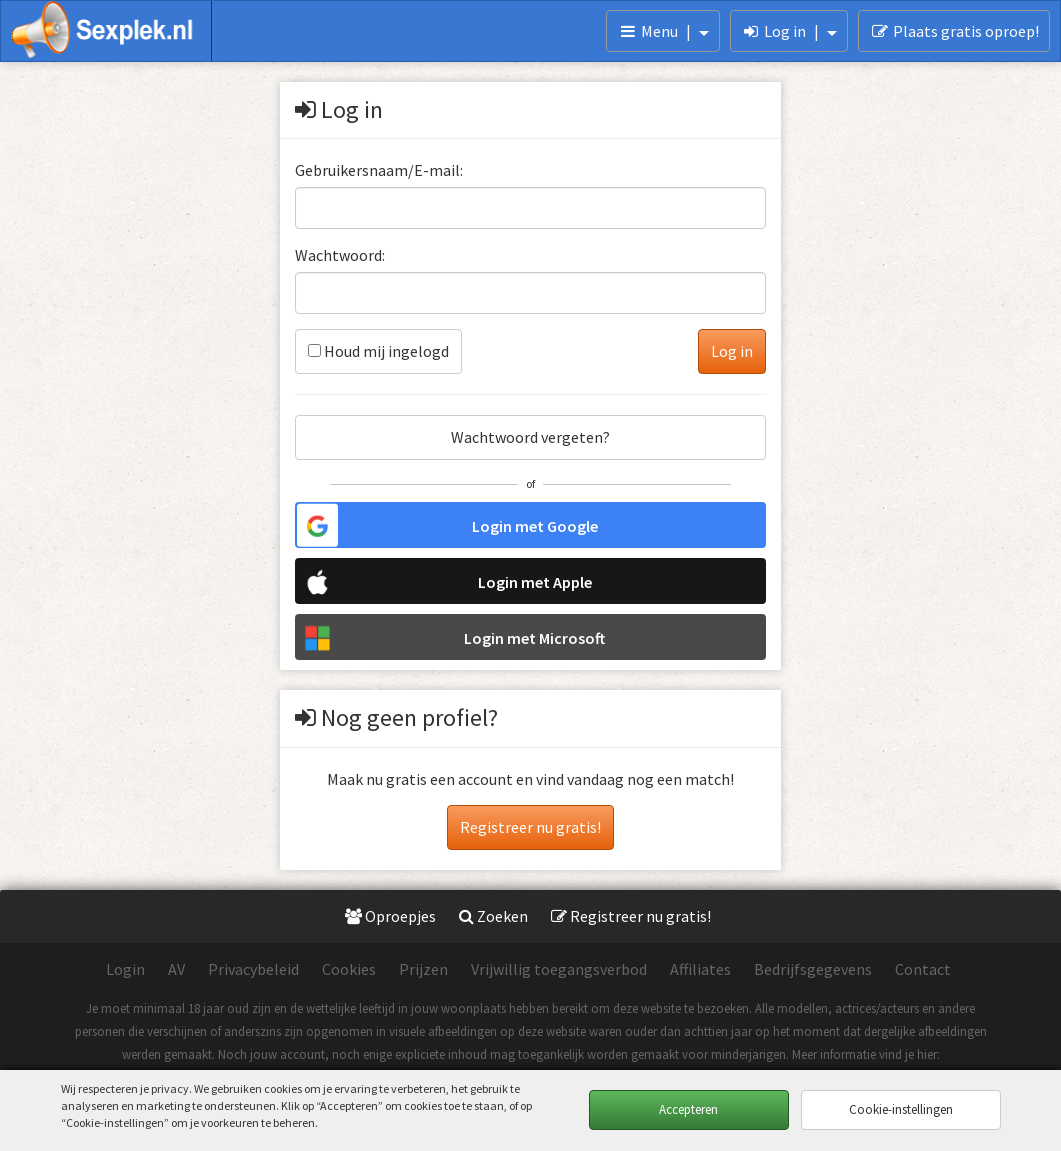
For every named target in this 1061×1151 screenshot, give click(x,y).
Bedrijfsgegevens (813, 969)
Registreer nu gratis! (530, 827)
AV (176, 969)
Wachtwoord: (340, 255)
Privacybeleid (253, 969)
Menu (663, 31)
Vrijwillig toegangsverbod (559, 969)
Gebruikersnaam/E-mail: (379, 170)
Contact (923, 969)
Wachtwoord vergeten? (530, 437)
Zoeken (493, 916)
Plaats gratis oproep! (954, 31)
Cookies (349, 969)
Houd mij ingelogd (378, 351)
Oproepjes (390, 916)
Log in (789, 31)
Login (125, 969)
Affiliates (700, 969)
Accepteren (688, 1109)
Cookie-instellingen (901, 1109)
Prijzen (423, 969)
